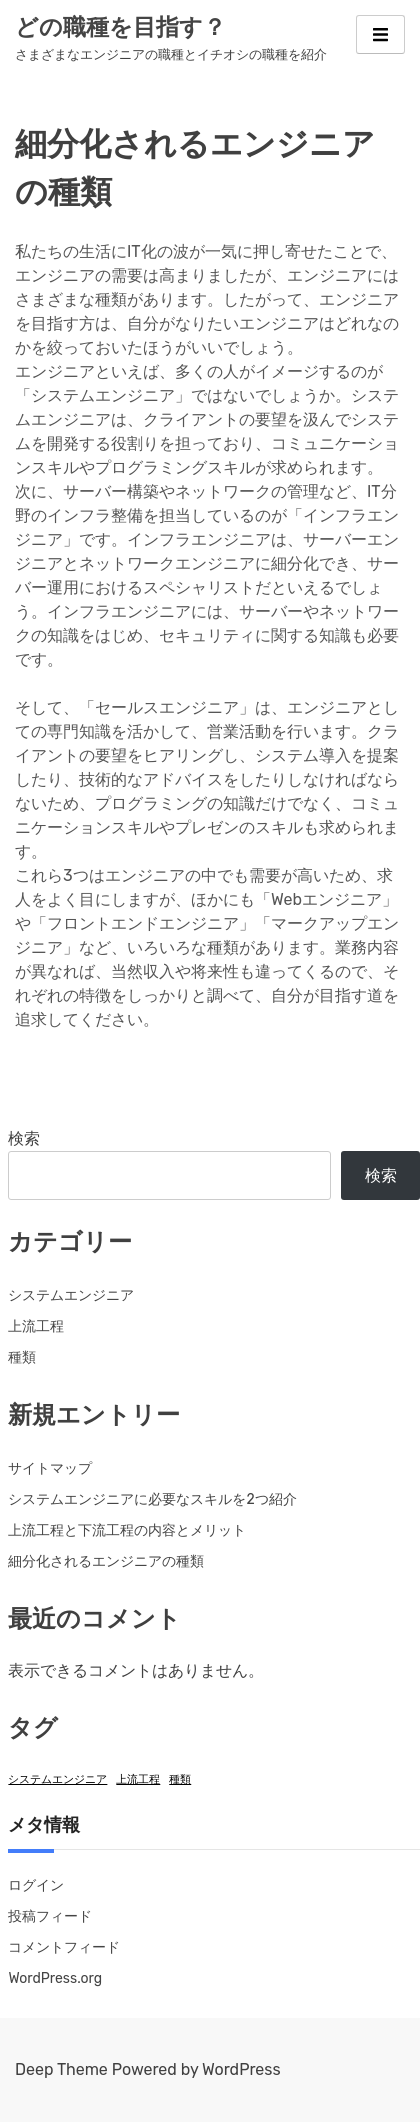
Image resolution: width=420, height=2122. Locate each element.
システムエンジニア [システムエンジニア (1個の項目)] (57, 1779)
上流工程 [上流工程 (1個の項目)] (138, 1779)
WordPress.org (55, 1978)
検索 (24, 1138)
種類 (22, 1357)
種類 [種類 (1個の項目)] (180, 1779)
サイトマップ (50, 1468)
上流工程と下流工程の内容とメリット (127, 1530)
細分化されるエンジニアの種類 (106, 1561)
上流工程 (36, 1326)
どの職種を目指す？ (120, 27)
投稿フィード (50, 1916)
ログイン (36, 1885)
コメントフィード (64, 1947)
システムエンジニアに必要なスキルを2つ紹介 (152, 1499)
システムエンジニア (71, 1295)
